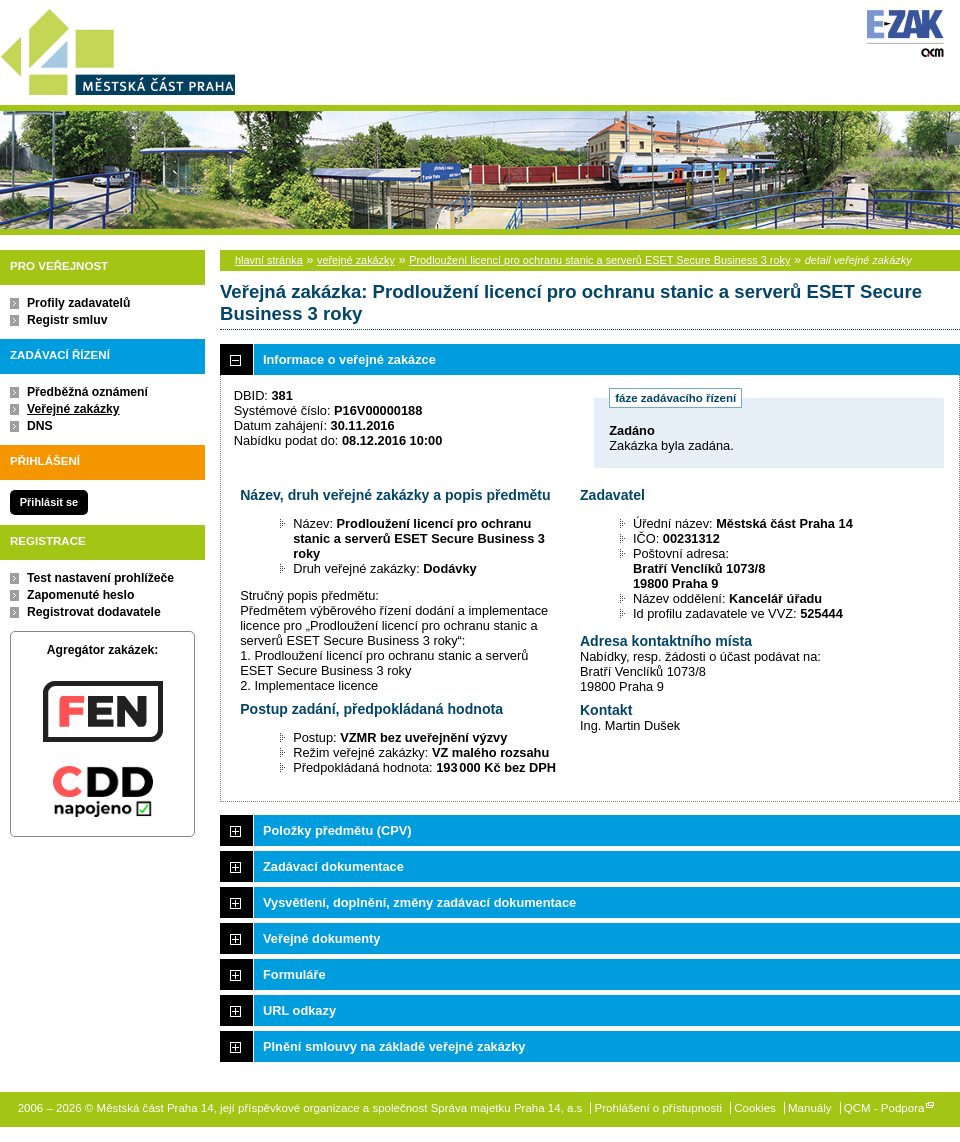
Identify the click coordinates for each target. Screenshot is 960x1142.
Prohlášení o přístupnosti (658, 1108)
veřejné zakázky (356, 260)
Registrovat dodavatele (94, 612)
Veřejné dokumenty (321, 938)
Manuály (810, 1108)
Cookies (755, 1108)
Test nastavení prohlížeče (100, 578)
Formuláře (294, 974)
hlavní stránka (269, 260)
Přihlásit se (49, 502)
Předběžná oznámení (87, 392)
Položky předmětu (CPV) (337, 830)
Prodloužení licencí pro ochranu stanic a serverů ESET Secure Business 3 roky (599, 260)
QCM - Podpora (884, 1108)
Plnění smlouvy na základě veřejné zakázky (394, 1046)
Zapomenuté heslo (80, 595)
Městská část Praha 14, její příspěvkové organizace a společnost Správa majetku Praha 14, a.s (117, 48)
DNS (40, 426)
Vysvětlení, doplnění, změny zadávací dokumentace (419, 902)
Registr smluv (67, 320)
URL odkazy (299, 1010)
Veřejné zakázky (73, 409)
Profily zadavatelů (78, 303)
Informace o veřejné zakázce (349, 359)
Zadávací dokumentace (333, 866)
